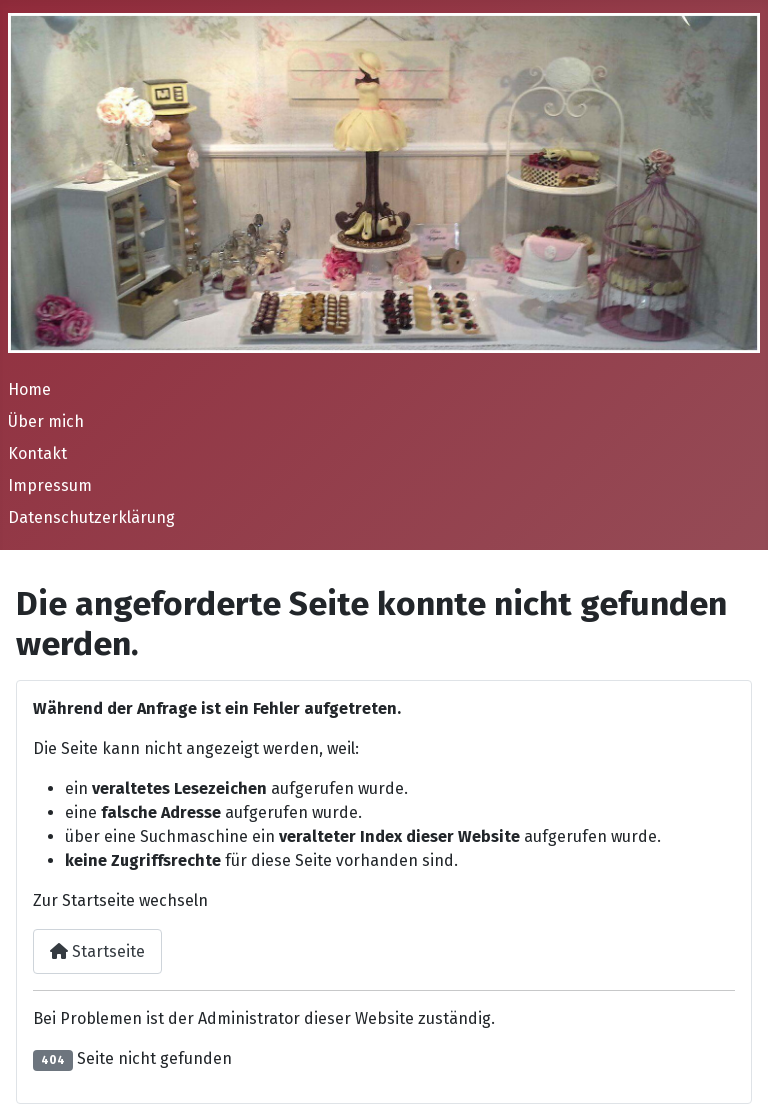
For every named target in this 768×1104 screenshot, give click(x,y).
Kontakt (37, 453)
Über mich (46, 421)
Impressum (50, 485)
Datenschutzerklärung (91, 517)
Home (29, 389)
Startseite (97, 951)
